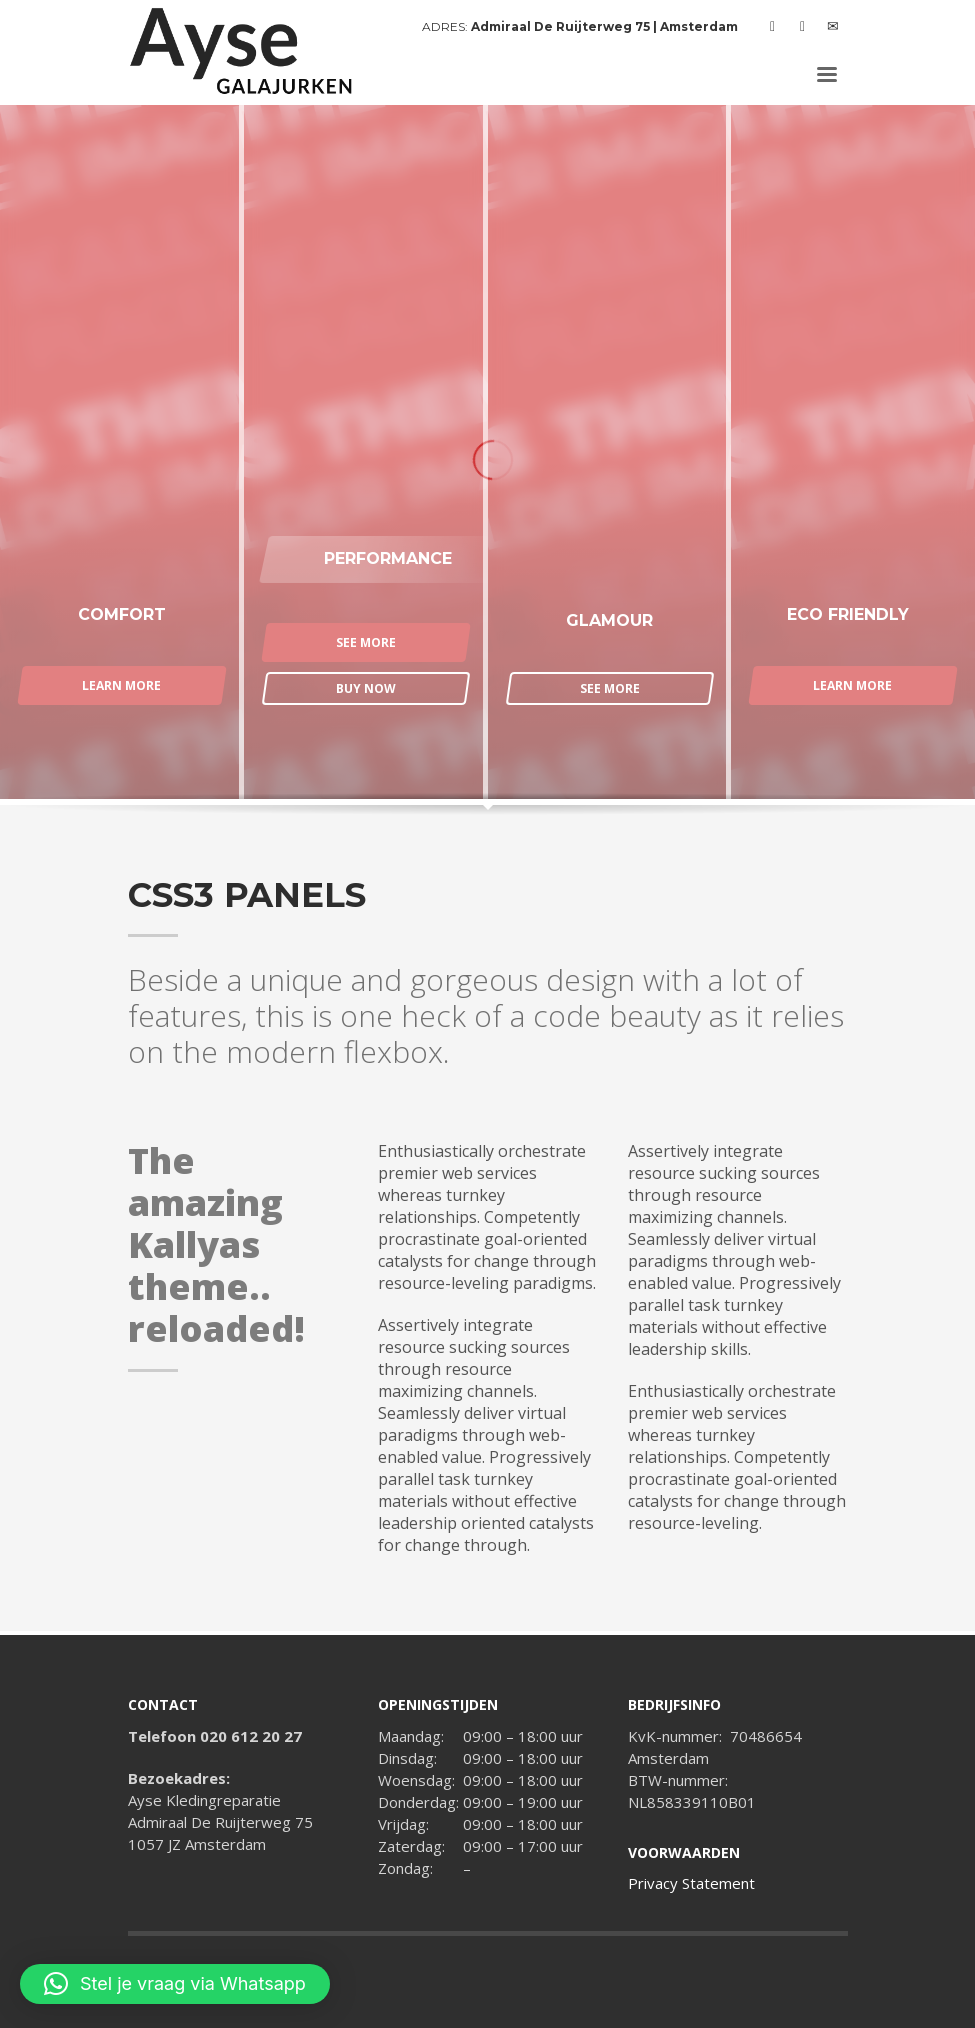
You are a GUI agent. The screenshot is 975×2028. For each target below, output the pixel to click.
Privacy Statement (691, 1883)
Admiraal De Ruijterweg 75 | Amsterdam (604, 26)
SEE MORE (366, 642)
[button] (175, 1984)
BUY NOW (366, 688)
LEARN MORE (121, 685)
